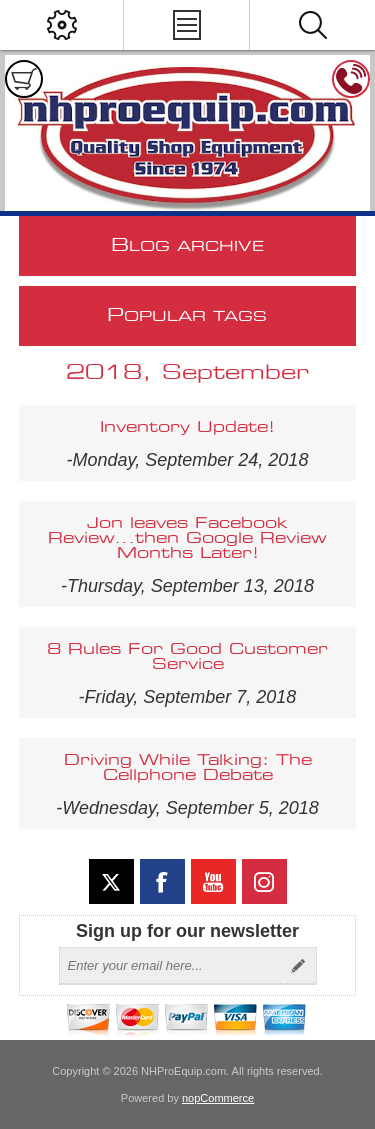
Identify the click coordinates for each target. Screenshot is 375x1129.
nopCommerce (218, 1098)
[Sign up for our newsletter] (170, 966)
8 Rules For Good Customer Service (187, 657)
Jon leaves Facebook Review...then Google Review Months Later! (187, 538)
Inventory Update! (187, 427)
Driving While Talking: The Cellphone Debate (188, 768)
